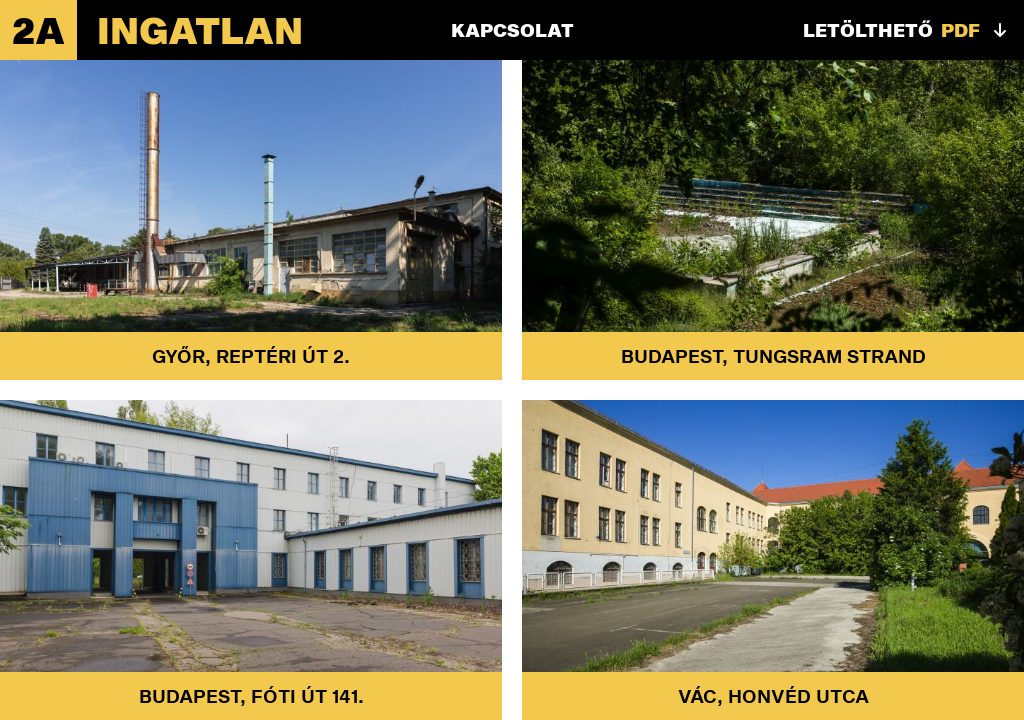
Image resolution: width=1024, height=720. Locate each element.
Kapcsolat (512, 30)
